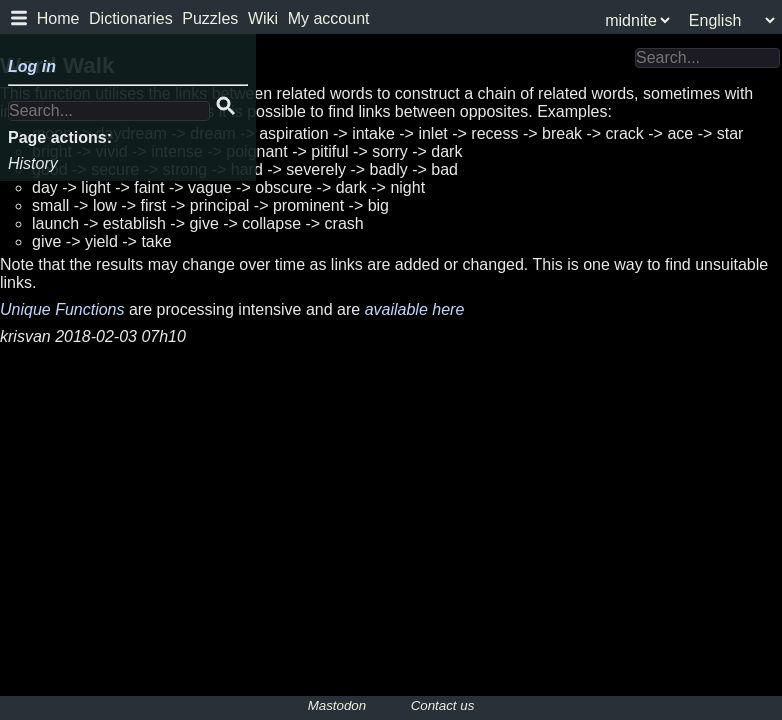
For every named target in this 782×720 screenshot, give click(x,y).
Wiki (263, 18)
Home (58, 18)
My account (329, 18)
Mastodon (337, 705)
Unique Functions (62, 309)
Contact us (443, 705)
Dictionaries (131, 18)
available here (415, 309)
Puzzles (210, 18)
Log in (32, 66)
